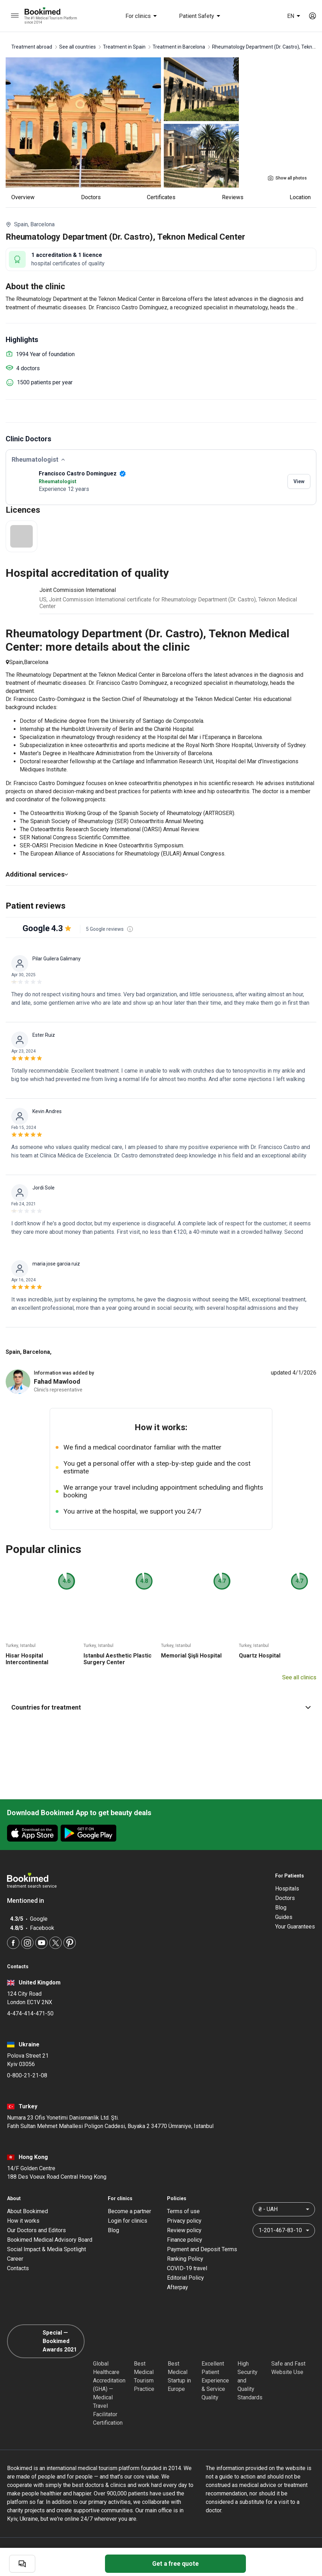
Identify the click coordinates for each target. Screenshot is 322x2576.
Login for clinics (127, 2222)
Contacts (18, 2270)
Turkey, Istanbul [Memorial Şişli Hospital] (176, 1647)
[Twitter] (55, 1944)
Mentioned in (29, 1902)
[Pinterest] (69, 1944)
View (298, 481)
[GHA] (105, 2343)
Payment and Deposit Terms (202, 2251)
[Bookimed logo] (50, 11)
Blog (280, 1909)
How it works (23, 2222)
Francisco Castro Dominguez (82, 473)
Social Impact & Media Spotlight (46, 2251)
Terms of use (183, 2213)
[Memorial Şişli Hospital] (198, 1605)
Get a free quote (175, 2563)
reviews (232, 197)
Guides (283, 1918)
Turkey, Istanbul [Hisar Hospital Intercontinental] (21, 1647)
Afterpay (177, 2289)
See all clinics (299, 1679)
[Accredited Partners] (214, 2343)
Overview (23, 197)
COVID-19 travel (187, 2270)
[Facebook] (13, 1944)
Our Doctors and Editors (36, 2232)
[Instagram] (27, 1944)
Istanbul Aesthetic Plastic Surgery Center (117, 1660)
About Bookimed (27, 2213)
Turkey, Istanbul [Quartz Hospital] (254, 1647)
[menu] (14, 15)
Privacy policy (184, 2222)
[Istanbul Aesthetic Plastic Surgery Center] (120, 1605)
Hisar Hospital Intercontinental (27, 1660)
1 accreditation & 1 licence (66, 255)
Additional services (37, 874)
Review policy (184, 2232)
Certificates (161, 197)
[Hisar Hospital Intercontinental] (42, 1605)
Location (300, 197)
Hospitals (287, 1890)
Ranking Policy (185, 2260)
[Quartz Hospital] (275, 1605)
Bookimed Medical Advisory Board (49, 2241)
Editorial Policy (185, 2279)
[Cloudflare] (296, 2343)
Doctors (91, 197)
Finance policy (184, 2241)
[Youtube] (41, 1944)
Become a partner (129, 2213)
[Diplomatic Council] (250, 2343)
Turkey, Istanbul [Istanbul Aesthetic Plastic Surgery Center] (98, 1647)
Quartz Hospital (259, 1657)
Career (15, 2260)
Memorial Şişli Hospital (191, 1657)
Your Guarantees (295, 1928)
